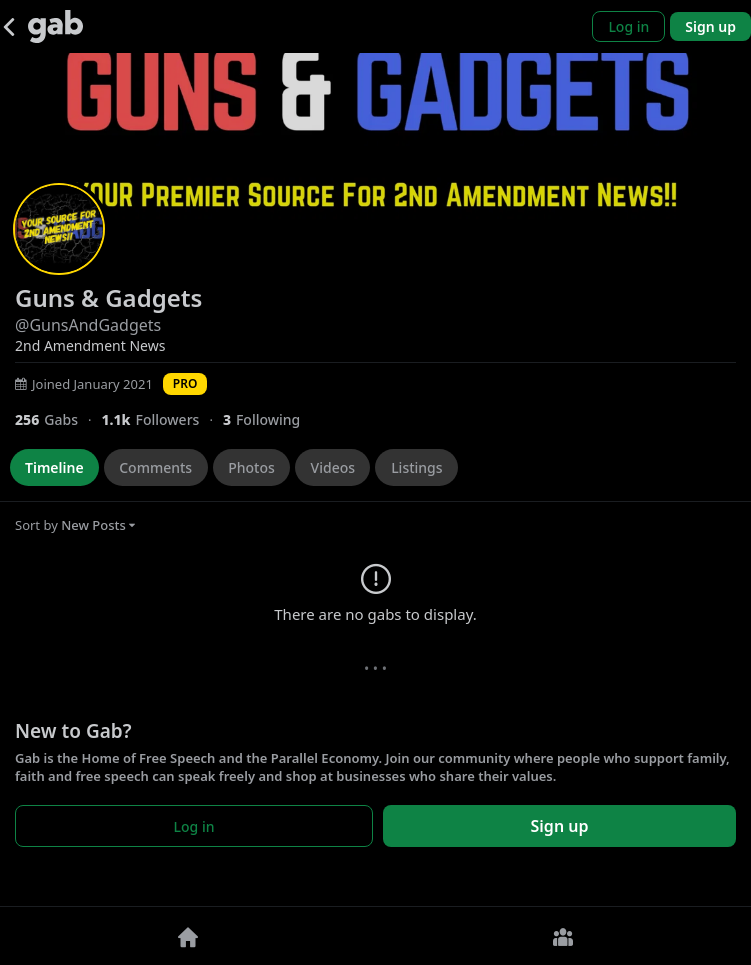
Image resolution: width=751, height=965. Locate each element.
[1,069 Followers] (161, 419)
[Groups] (564, 936)
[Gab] (55, 26)
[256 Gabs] (58, 419)
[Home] (188, 936)
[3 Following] (269, 419)
